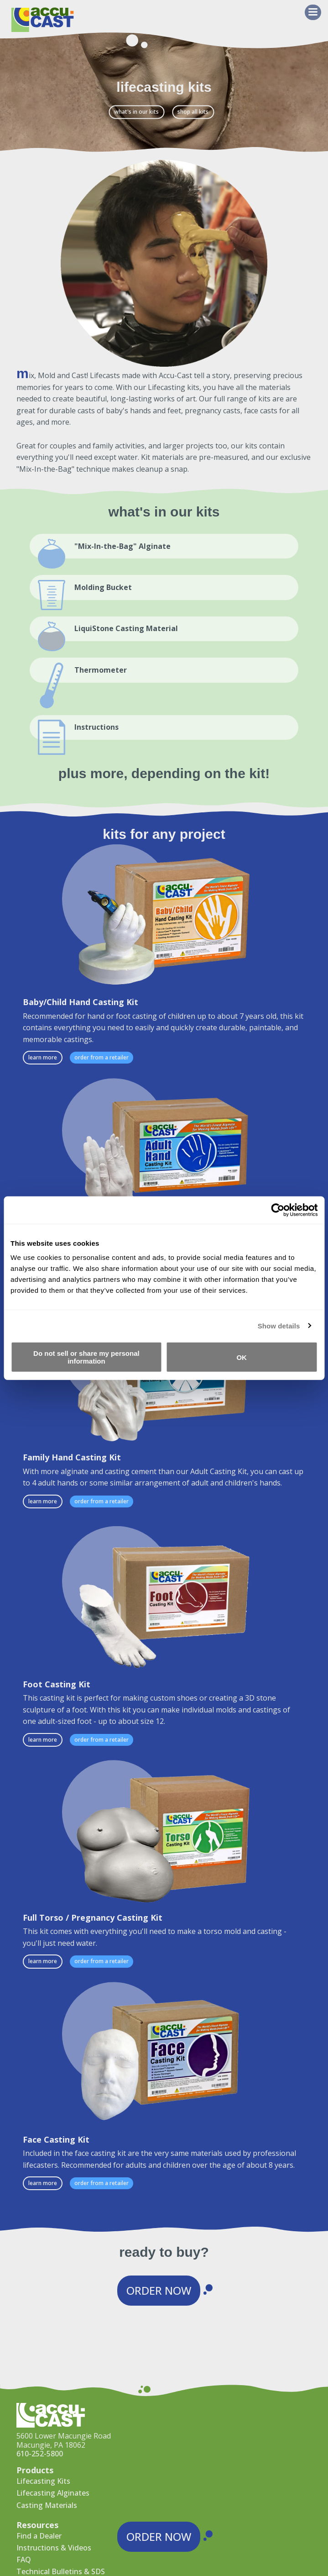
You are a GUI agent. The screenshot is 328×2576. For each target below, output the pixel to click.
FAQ (23, 2560)
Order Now (158, 2290)
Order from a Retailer (101, 1057)
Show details (279, 1325)
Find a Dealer (39, 2536)
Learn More (42, 1057)
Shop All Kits (192, 112)
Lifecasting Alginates (52, 2493)
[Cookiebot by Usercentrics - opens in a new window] (278, 1210)
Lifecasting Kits (43, 2481)
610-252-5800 (39, 2454)
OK (241, 1357)
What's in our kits (136, 112)
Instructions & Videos (53, 2548)
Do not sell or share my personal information (86, 1357)
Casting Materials (46, 2505)
